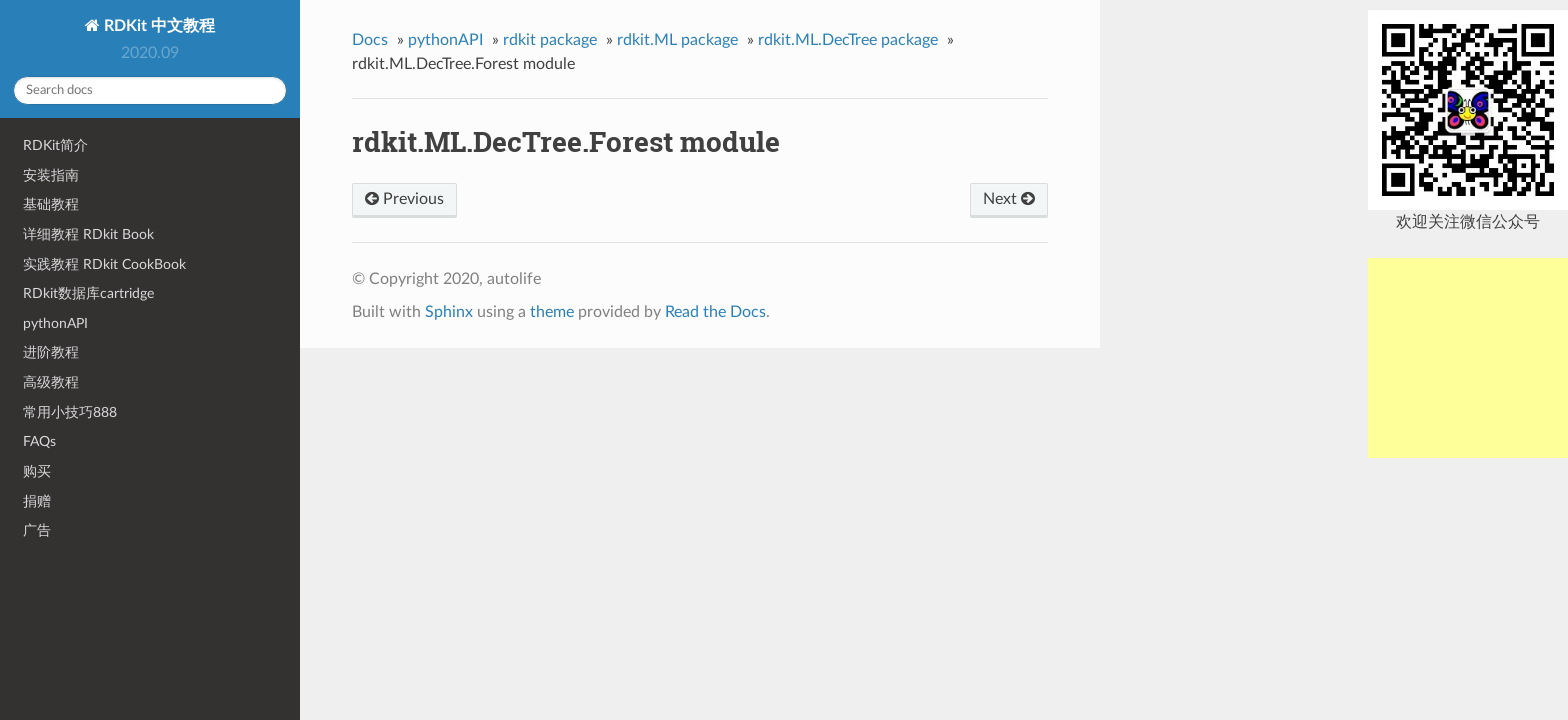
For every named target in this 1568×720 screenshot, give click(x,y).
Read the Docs (715, 312)
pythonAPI (55, 323)
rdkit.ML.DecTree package (848, 40)
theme (552, 312)
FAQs (39, 441)
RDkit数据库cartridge (88, 293)
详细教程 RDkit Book (88, 234)
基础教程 (51, 204)
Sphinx (449, 312)
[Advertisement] (1468, 358)
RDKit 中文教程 (157, 26)
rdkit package (550, 40)
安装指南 (51, 175)
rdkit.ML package (677, 40)
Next (1009, 199)
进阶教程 (51, 352)
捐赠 (37, 501)
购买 (37, 471)
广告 (37, 530)
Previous (404, 199)
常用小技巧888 (70, 412)
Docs (370, 40)
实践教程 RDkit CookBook (104, 264)
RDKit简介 (55, 145)
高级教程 (51, 382)
